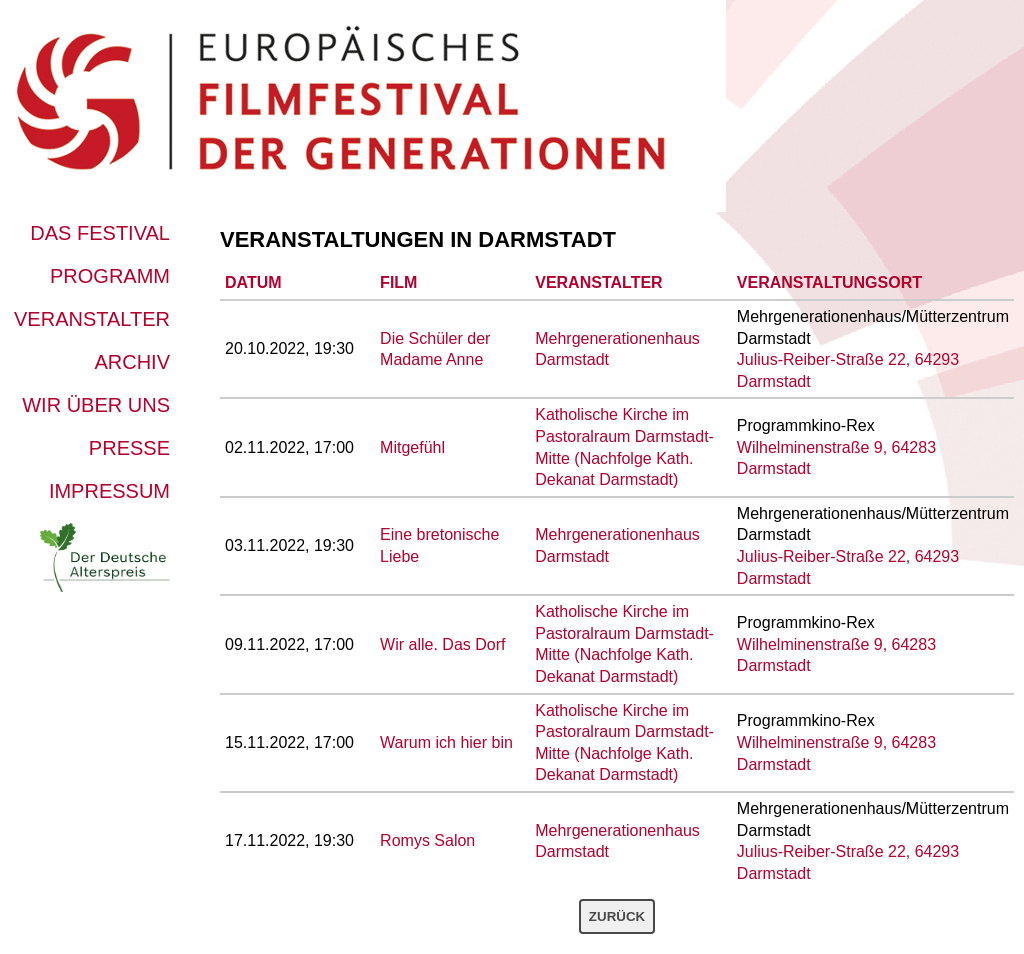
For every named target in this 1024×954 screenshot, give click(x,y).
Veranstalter (92, 319)
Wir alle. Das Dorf (442, 644)
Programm (110, 276)
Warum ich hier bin (446, 742)
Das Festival (100, 233)
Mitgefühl (412, 447)
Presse (129, 448)
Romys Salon (427, 840)
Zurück (617, 916)
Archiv (132, 362)
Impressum (109, 491)
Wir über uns (96, 405)
